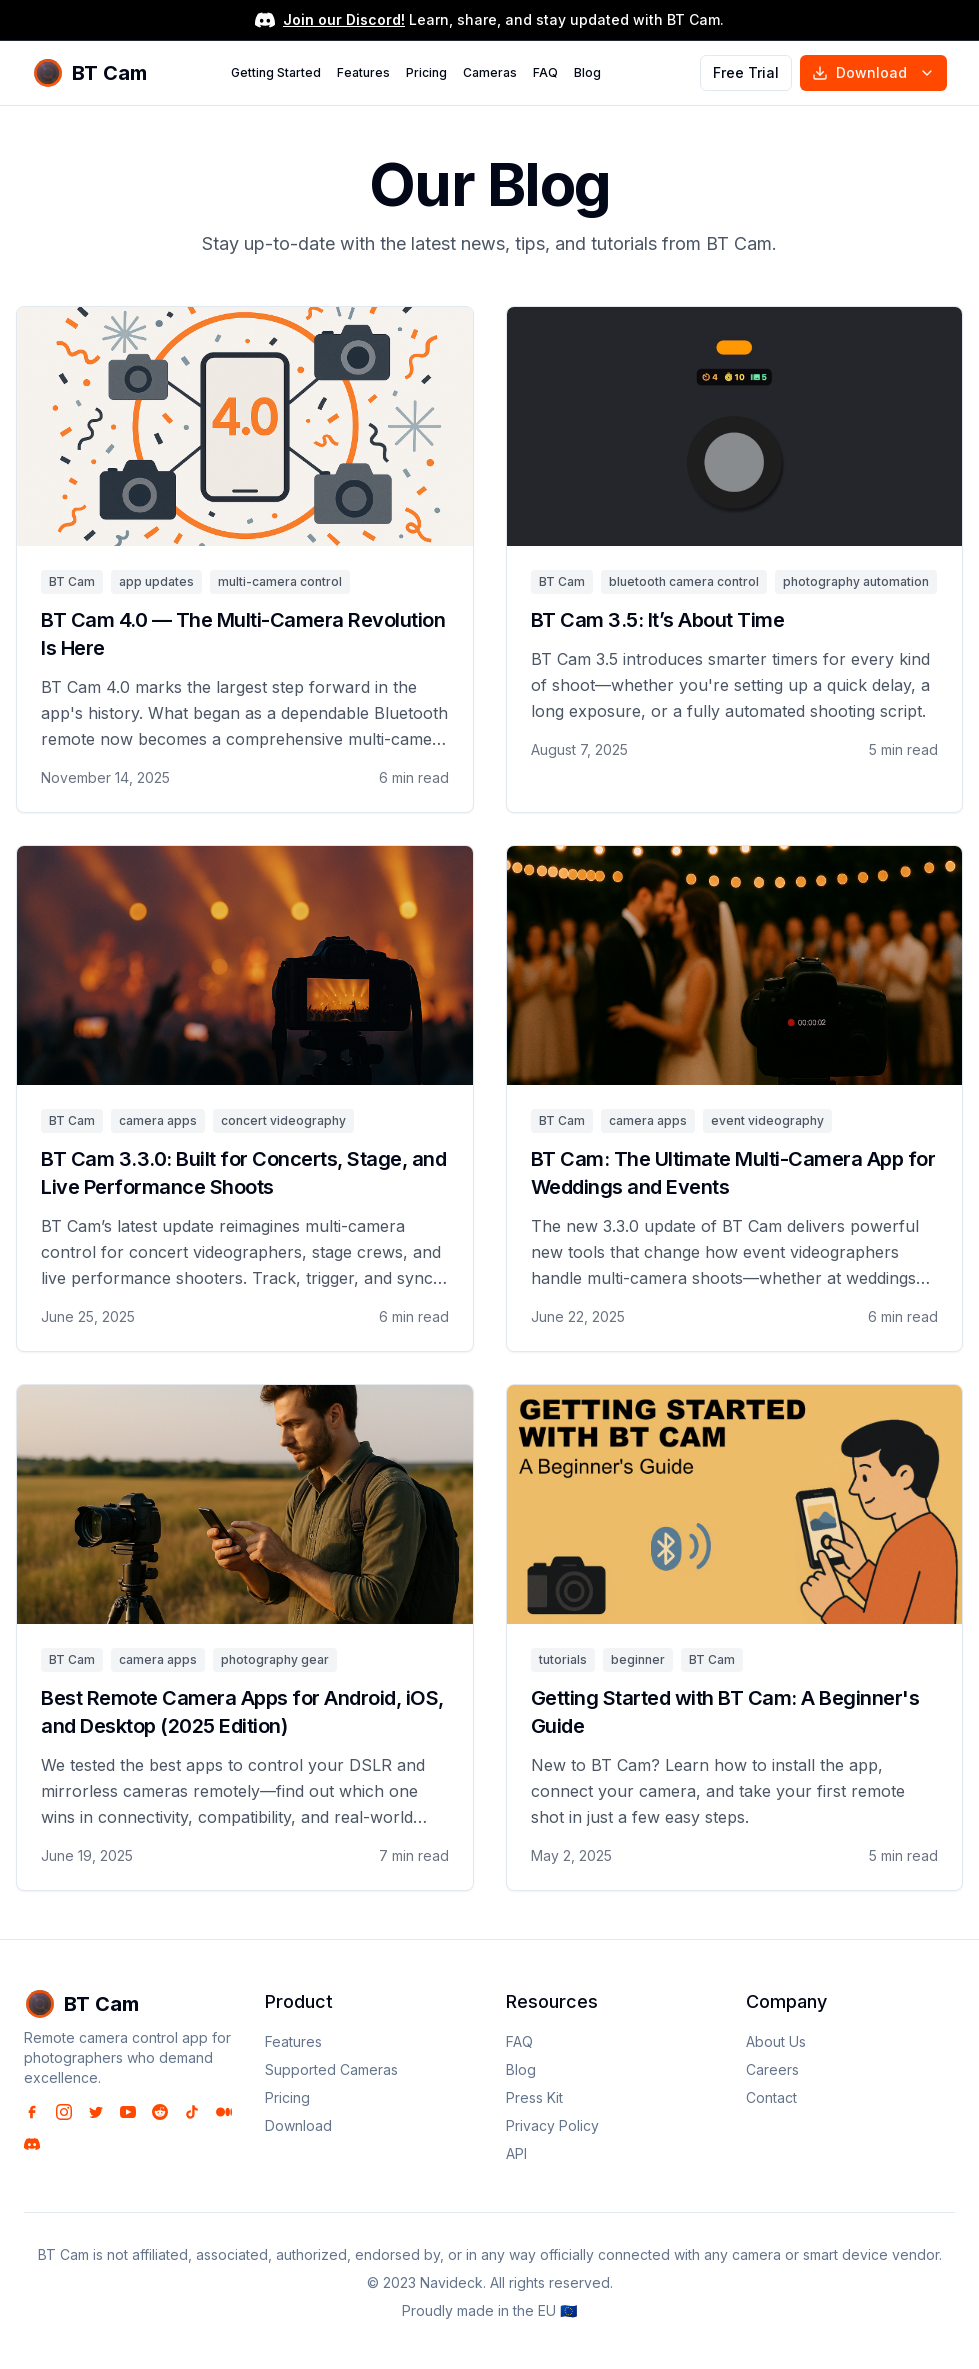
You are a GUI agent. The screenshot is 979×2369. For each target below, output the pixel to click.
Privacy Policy (552, 2125)
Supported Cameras (331, 2069)
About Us (776, 2041)
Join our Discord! (344, 19)
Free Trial (746, 72)
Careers (772, 2069)
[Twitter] (96, 2112)
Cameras (490, 72)
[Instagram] (64, 2112)
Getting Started (276, 72)
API (516, 2153)
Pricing (426, 72)
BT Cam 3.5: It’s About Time (658, 620)
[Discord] (32, 2144)
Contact (771, 2097)
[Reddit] (160, 2112)
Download (873, 72)
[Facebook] (32, 2112)
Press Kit (534, 2097)
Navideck (451, 2282)
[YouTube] (128, 2112)
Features (363, 72)
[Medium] (224, 2112)
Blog (587, 72)
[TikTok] (192, 2112)
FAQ (545, 72)
